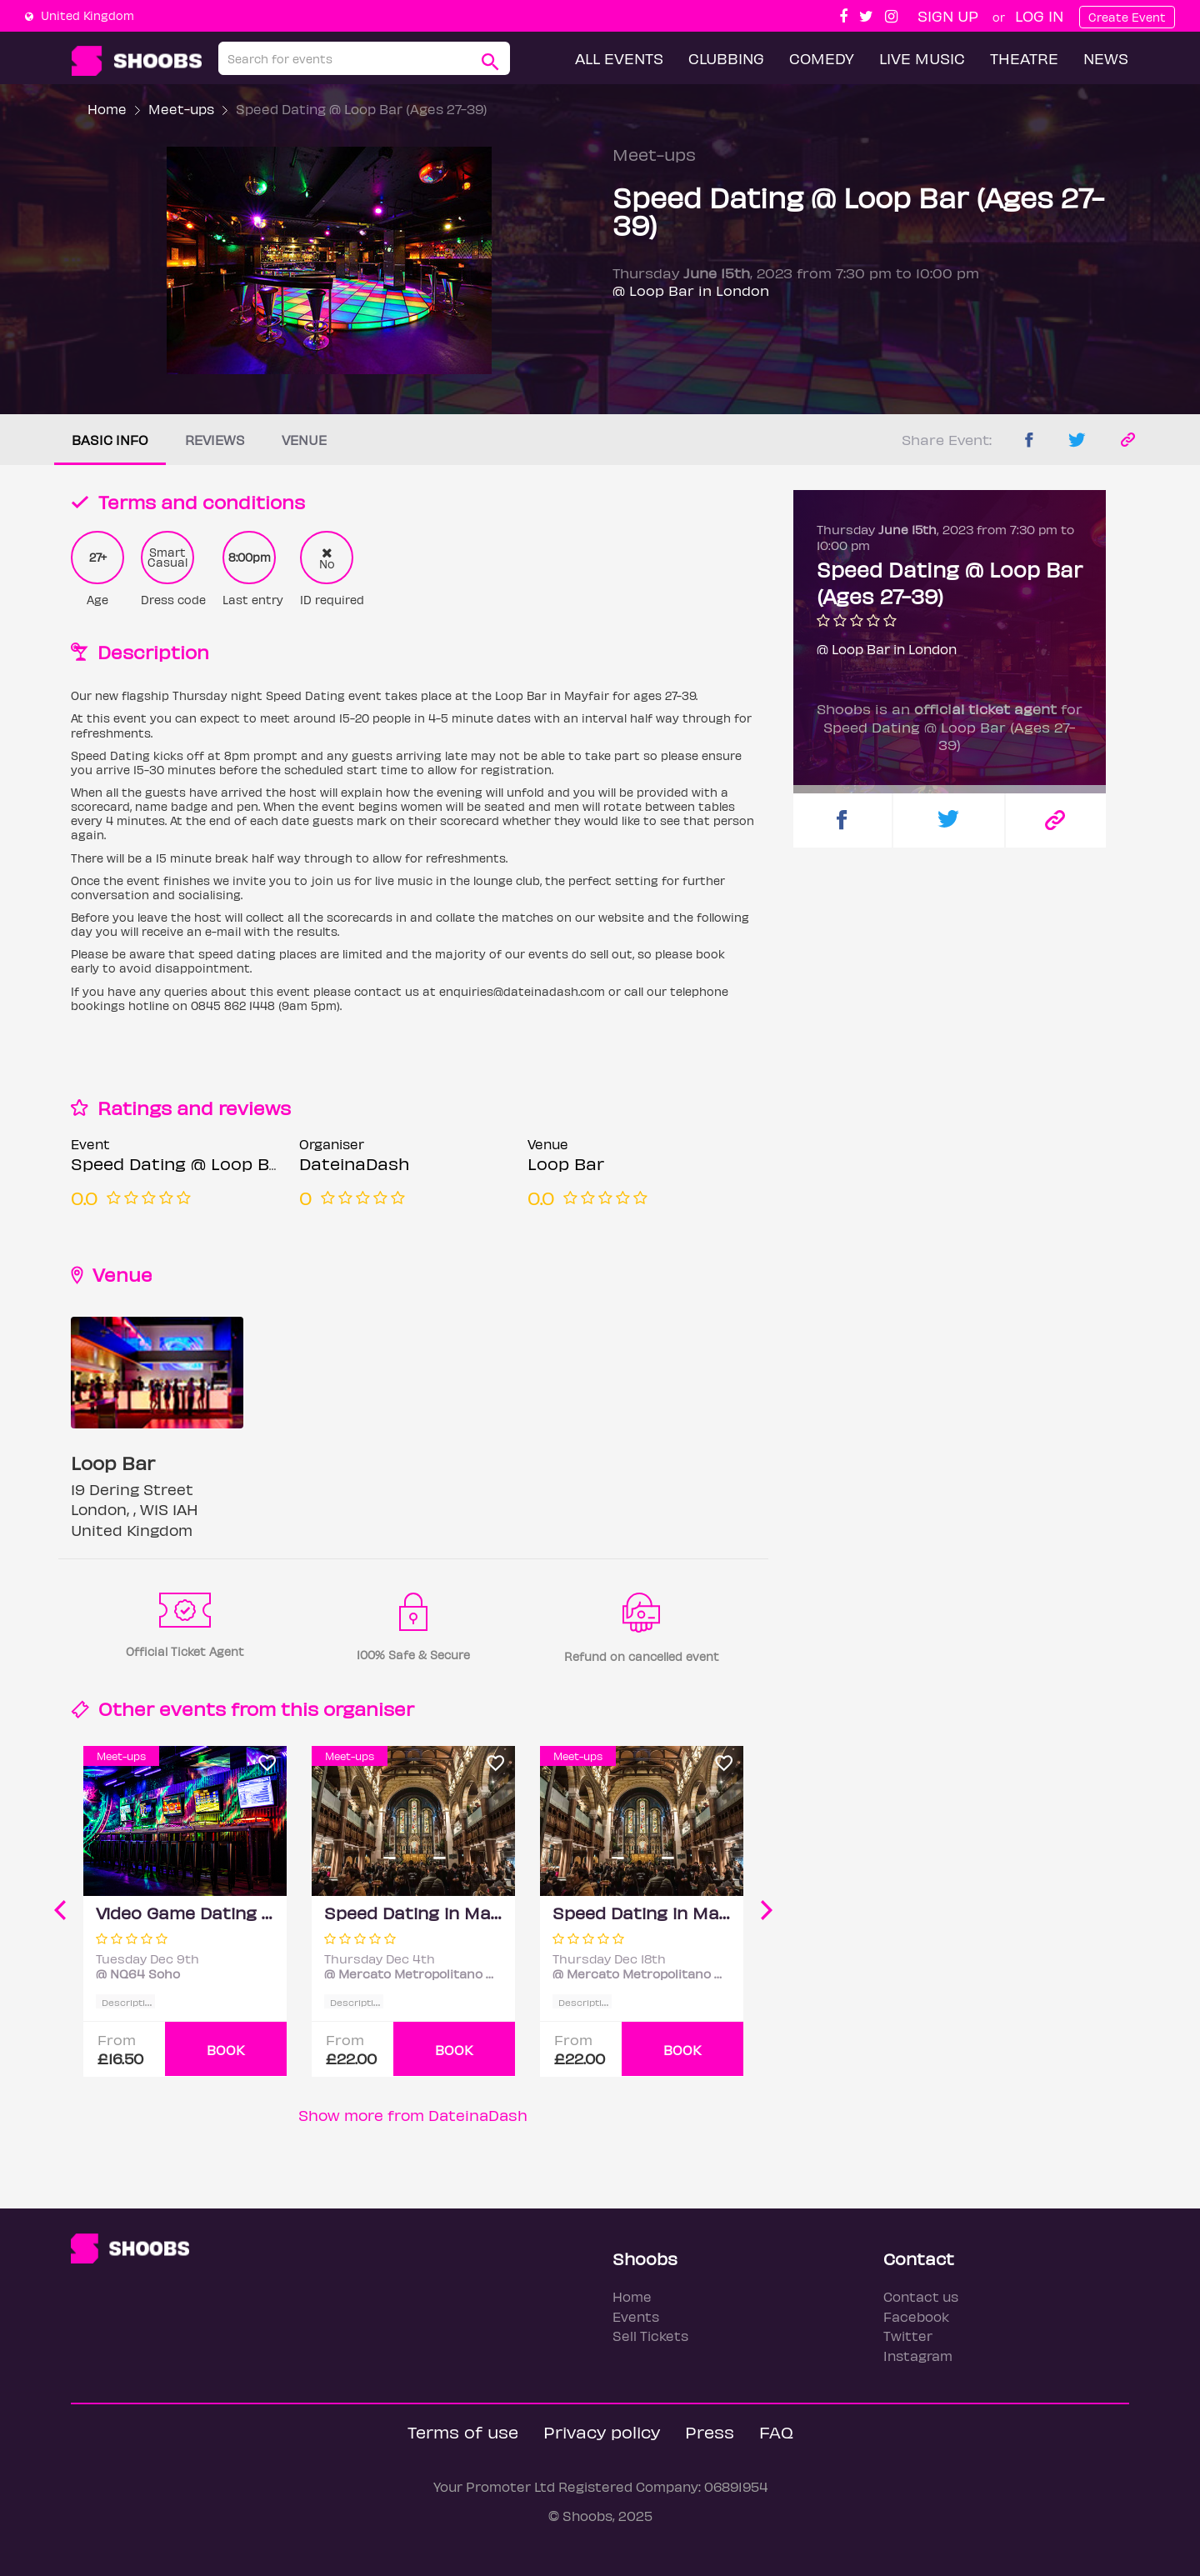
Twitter (907, 2335)
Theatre (1024, 58)
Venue (304, 440)
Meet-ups (181, 109)
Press (709, 2431)
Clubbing (726, 58)
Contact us (920, 2296)
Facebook (916, 2316)
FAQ (776, 2431)
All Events (619, 58)
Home (107, 109)
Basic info (110, 440)
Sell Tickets (650, 2335)
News (1105, 58)
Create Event (1127, 17)
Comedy (821, 58)
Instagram (917, 2355)
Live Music (922, 58)
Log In (1039, 15)
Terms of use (463, 2431)
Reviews (215, 440)
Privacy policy (601, 2431)
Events (635, 2316)
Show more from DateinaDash (413, 2114)
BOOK (226, 2050)
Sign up (948, 15)
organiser (368, 1708)
